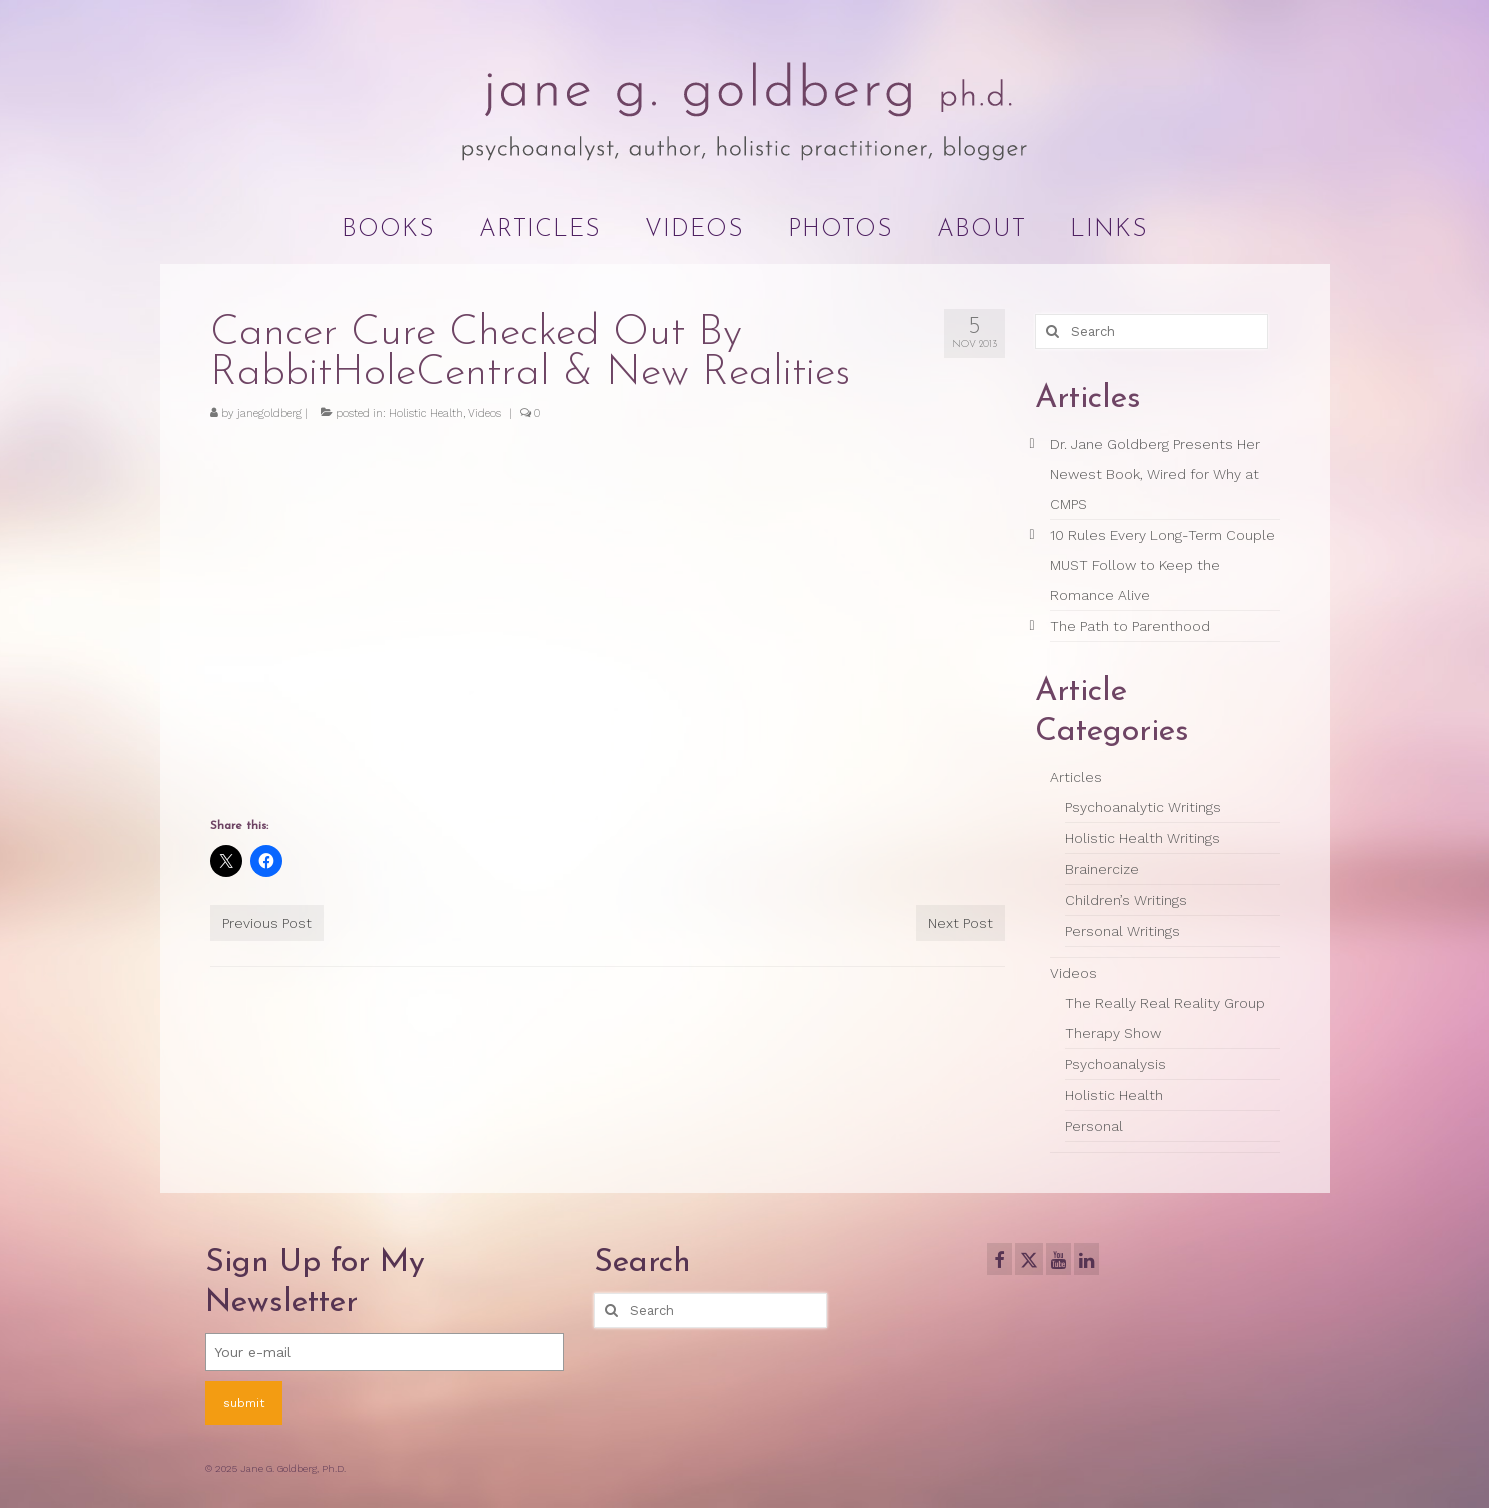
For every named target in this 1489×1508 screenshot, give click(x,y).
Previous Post (267, 923)
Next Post (960, 923)
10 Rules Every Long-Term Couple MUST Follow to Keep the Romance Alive (1162, 565)
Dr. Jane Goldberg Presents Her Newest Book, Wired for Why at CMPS (1155, 474)
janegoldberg (269, 413)
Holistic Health (426, 413)
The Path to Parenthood (1130, 626)
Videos (484, 413)
